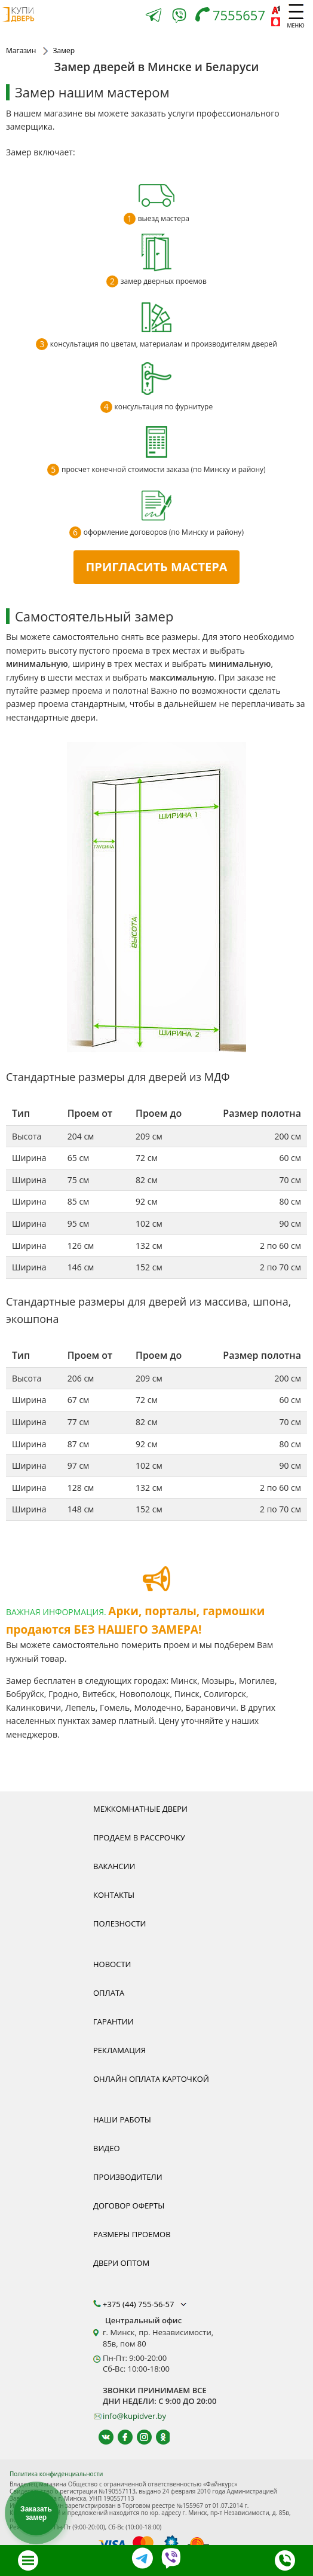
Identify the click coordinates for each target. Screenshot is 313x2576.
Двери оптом (121, 2263)
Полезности (119, 1923)
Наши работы (122, 2119)
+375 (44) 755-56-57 (146, 2304)
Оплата (108, 1992)
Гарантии (113, 2021)
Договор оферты (128, 2205)
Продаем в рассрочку (139, 1837)
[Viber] (179, 17)
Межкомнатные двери (140, 1808)
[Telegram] (153, 16)
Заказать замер (36, 2513)
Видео (106, 2148)
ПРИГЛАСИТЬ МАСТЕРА (156, 567)
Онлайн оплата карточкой (151, 2078)
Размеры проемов (132, 2234)
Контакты (113, 1894)
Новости (112, 1964)
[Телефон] (233, 16)
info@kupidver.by (134, 2415)
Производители (127, 2176)
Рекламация (119, 2050)
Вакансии (114, 1866)
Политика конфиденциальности (56, 2473)
